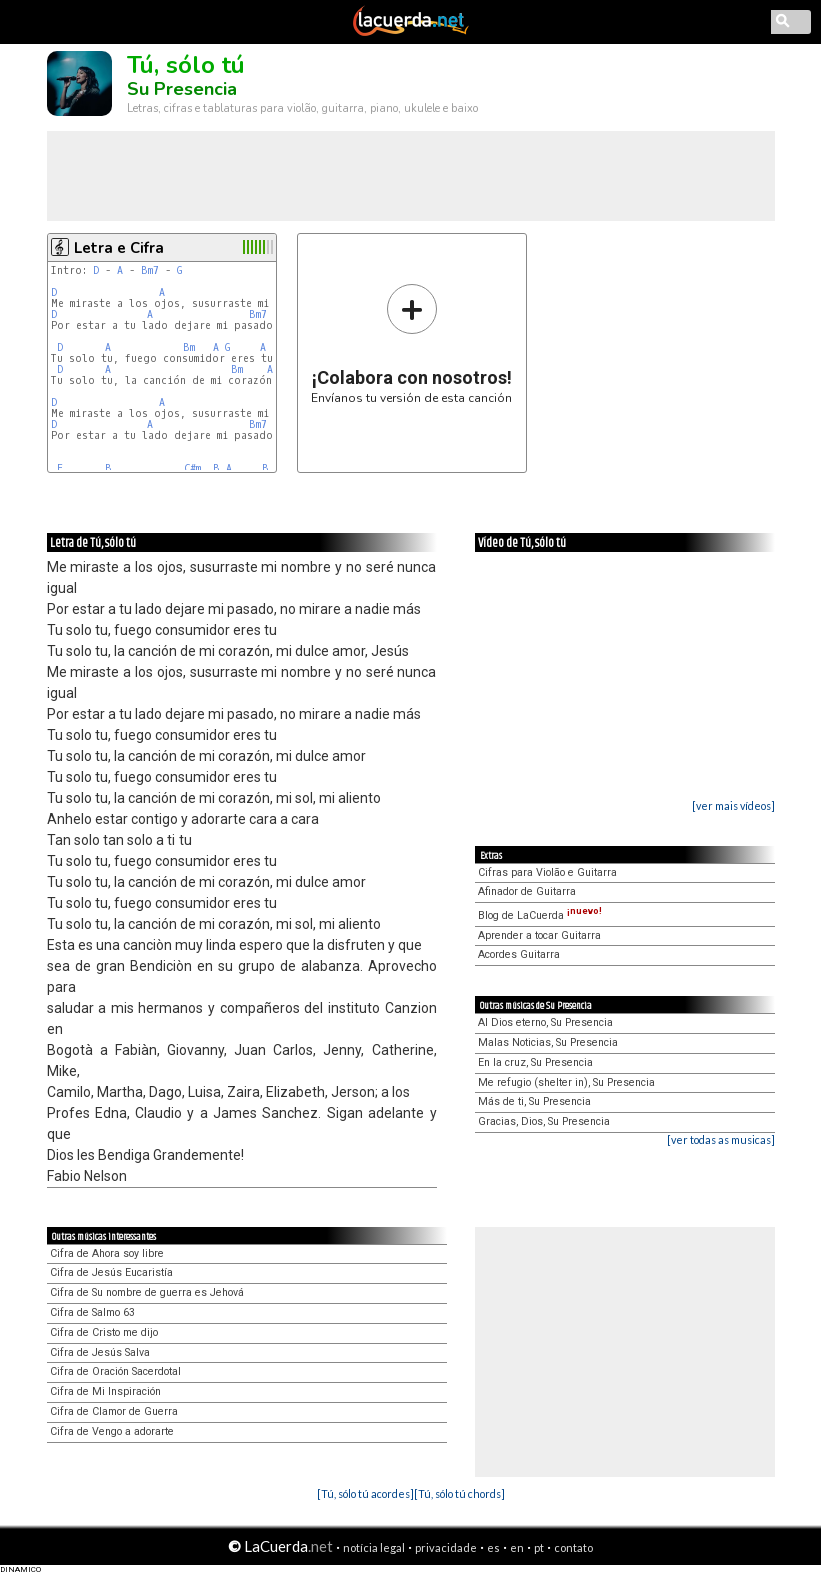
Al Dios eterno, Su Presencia (545, 1022)
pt (539, 1547)
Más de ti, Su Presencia (534, 1101)
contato (573, 1547)
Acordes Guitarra (519, 954)
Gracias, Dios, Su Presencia (544, 1121)
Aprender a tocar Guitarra (539, 935)
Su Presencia (182, 89)
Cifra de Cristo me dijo (104, 1332)
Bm (189, 347)
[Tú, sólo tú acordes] (365, 1493)
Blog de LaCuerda (540, 915)
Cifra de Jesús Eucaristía (111, 1272)
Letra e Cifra (119, 248)
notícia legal (374, 1547)
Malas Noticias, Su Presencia (548, 1042)
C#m (192, 468)
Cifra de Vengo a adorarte (112, 1431)
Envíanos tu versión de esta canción (411, 343)
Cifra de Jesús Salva (100, 1352)
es (493, 1547)
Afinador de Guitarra (527, 891)
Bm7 (150, 270)
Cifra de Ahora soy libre (107, 1253)
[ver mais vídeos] (733, 805)
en (517, 1547)
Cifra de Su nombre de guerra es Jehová (147, 1292)
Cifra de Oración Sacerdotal (115, 1371)
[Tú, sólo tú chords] (459, 1493)
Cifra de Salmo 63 (92, 1312)
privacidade (446, 1547)
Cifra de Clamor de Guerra (114, 1411)
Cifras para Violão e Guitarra (547, 872)
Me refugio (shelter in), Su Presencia (566, 1082)
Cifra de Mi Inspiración (105, 1391)
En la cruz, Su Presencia (535, 1062)
